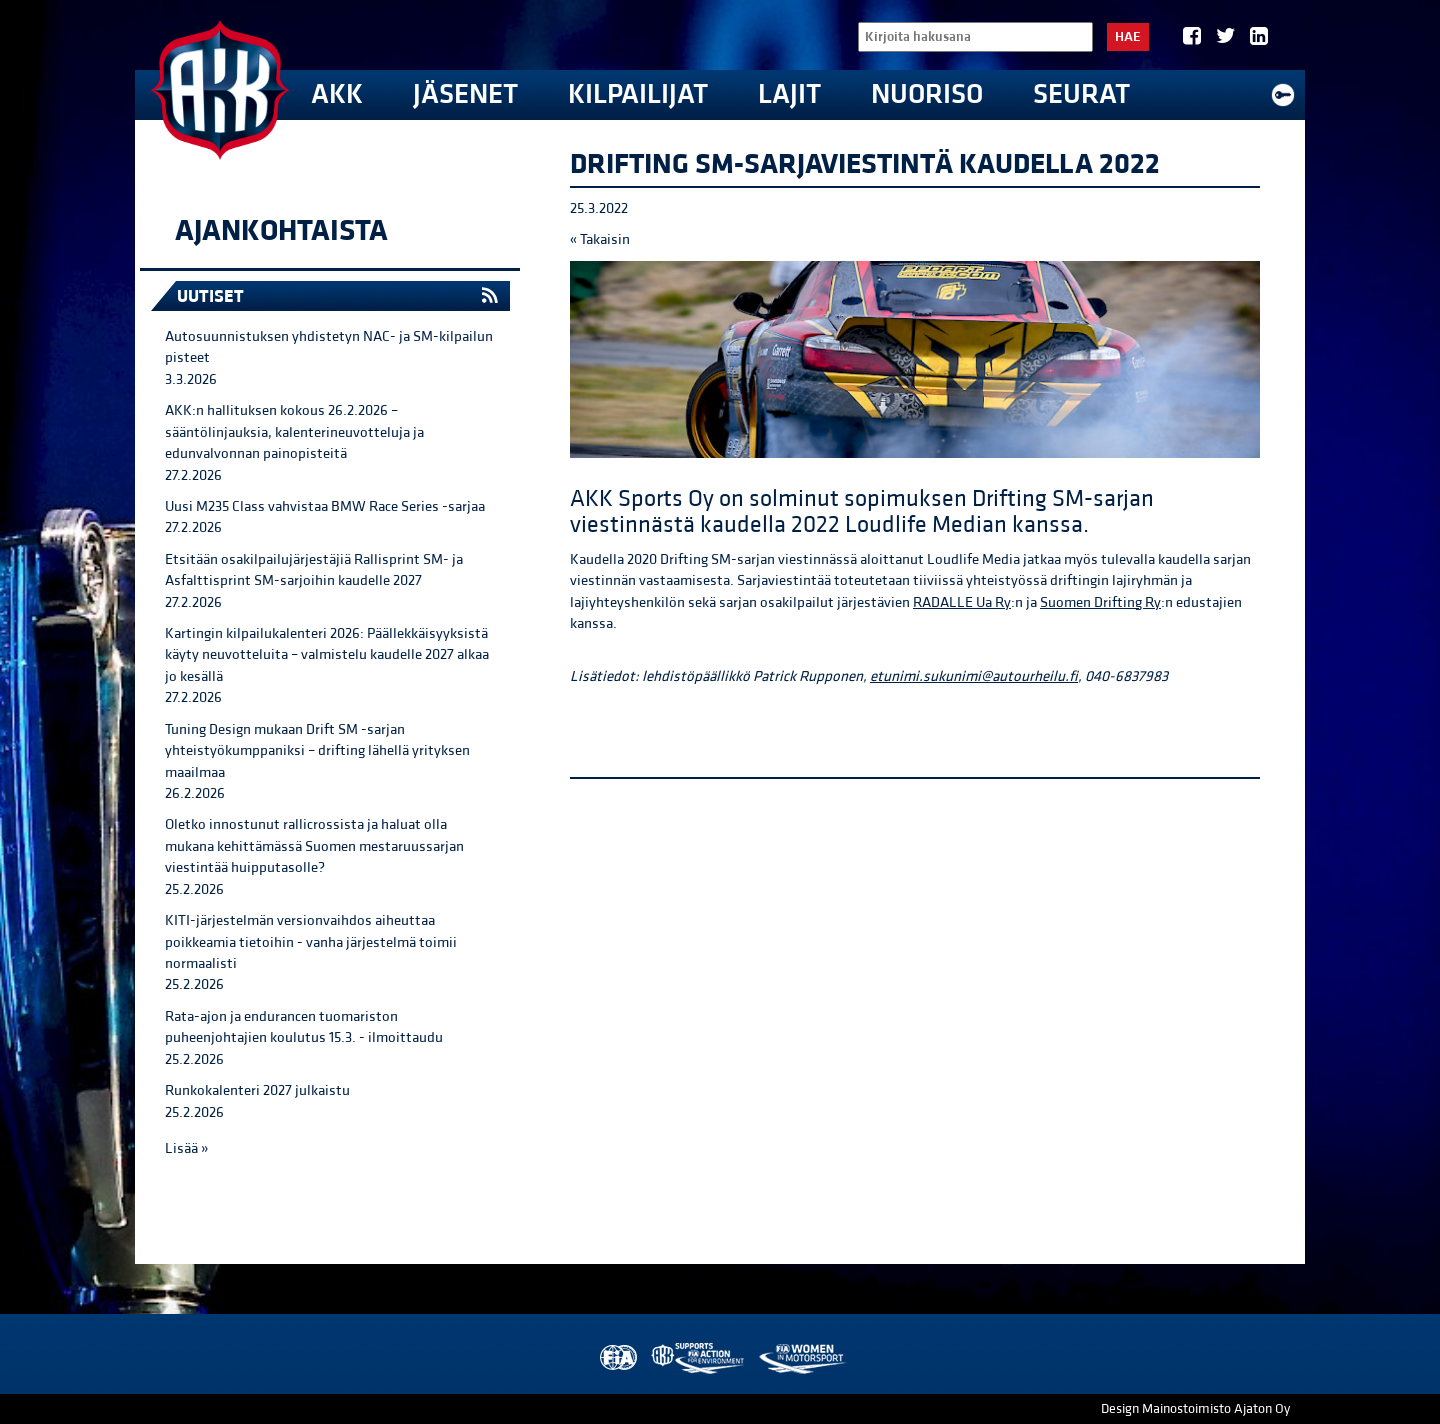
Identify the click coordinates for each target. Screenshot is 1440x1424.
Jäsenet (465, 94)
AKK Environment (699, 1358)
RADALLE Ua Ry (962, 602)
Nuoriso (927, 94)
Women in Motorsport (801, 1358)
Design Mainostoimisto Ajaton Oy (1195, 1409)
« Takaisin (600, 239)
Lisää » (186, 1148)
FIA (616, 1358)
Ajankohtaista (281, 231)
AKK (337, 94)
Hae (1128, 37)
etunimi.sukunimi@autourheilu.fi (974, 676)
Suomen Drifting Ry (1100, 602)
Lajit (789, 94)
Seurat (1081, 94)
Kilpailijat (638, 94)
